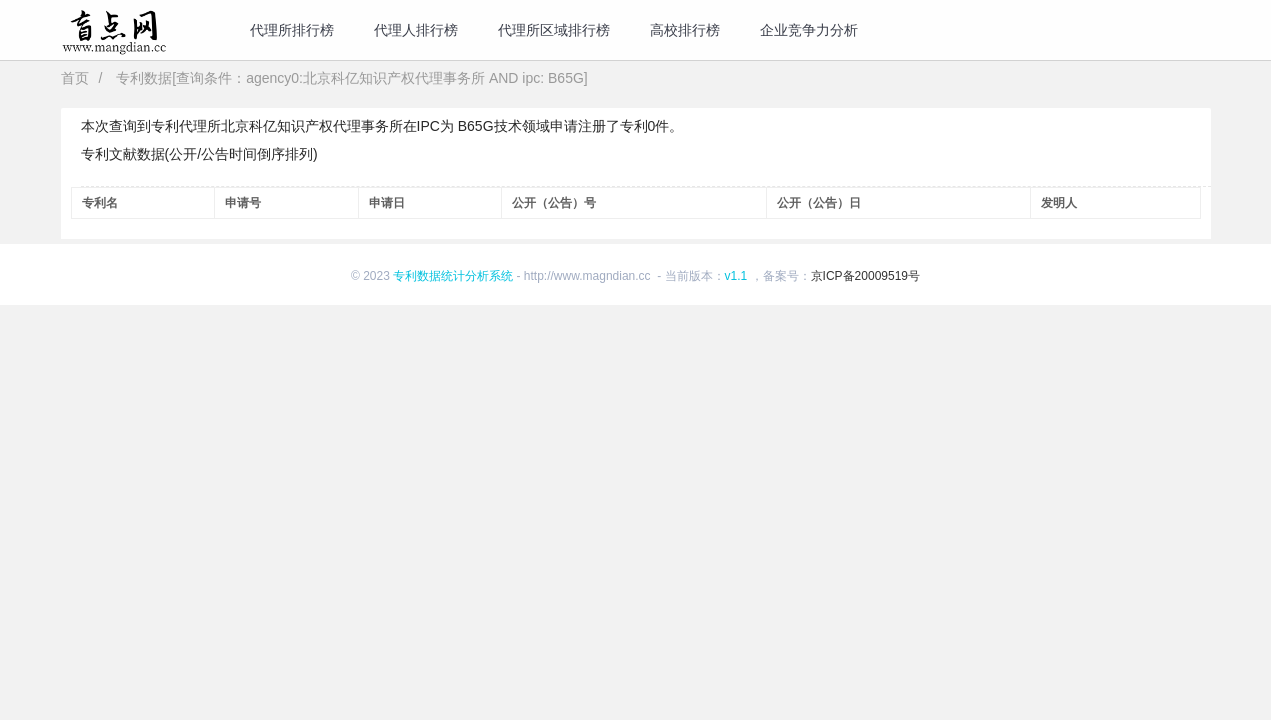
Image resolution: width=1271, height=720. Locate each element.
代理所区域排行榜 (554, 30)
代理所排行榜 (292, 30)
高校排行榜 (685, 30)
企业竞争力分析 (809, 30)
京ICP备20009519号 (865, 276)
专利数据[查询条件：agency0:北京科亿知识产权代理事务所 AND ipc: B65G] (351, 78)
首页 (75, 78)
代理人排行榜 (416, 30)
